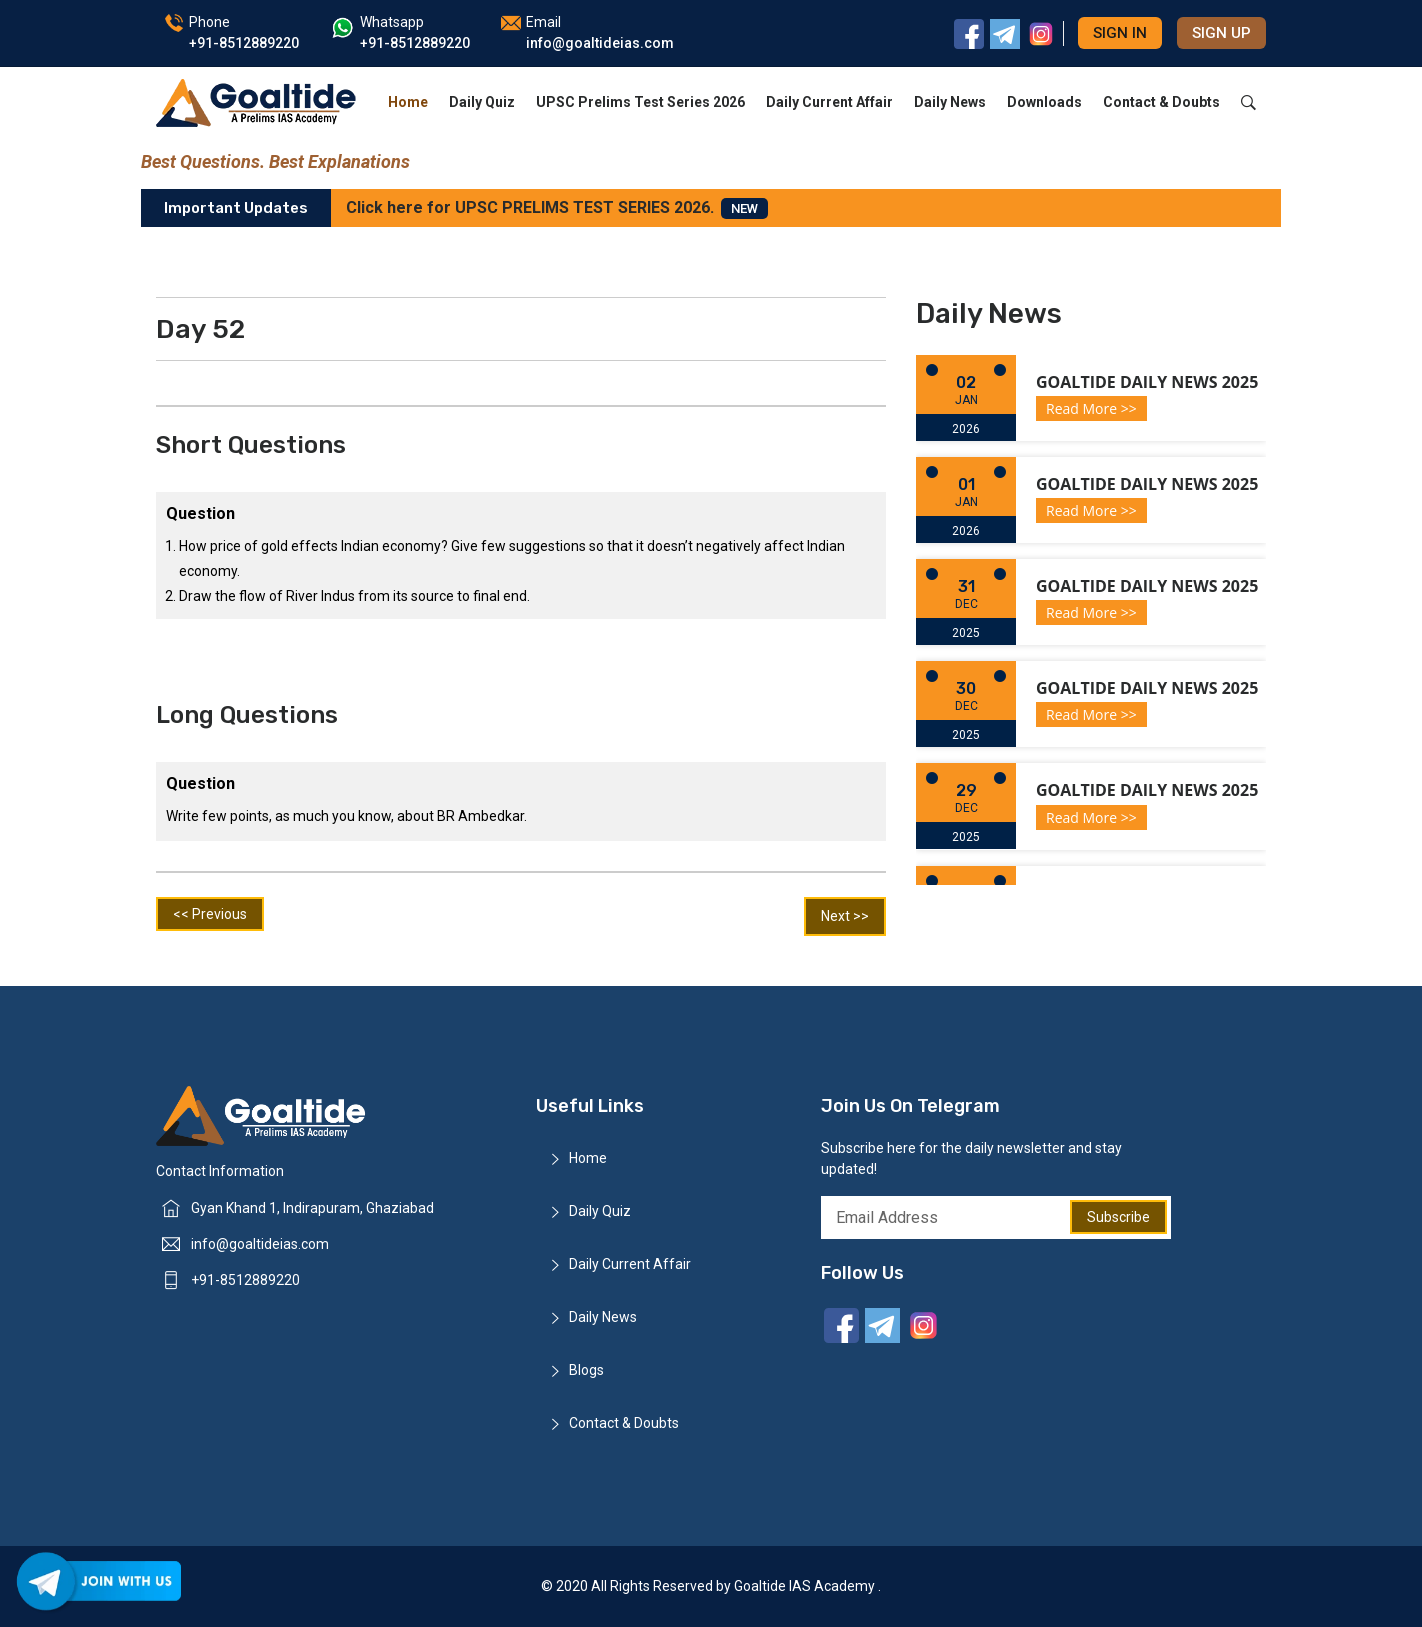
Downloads (1044, 102)
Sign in (1120, 33)
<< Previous (210, 914)
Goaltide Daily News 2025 (1147, 382)
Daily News (950, 102)
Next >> (845, 916)
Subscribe (1118, 1217)
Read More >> (1091, 408)
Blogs (586, 1370)
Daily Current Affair (829, 102)
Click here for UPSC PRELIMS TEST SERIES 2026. (557, 208)
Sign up (1221, 33)
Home (408, 102)
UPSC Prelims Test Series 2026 (640, 102)
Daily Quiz (482, 102)
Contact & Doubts (1161, 102)
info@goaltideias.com (260, 1244)
